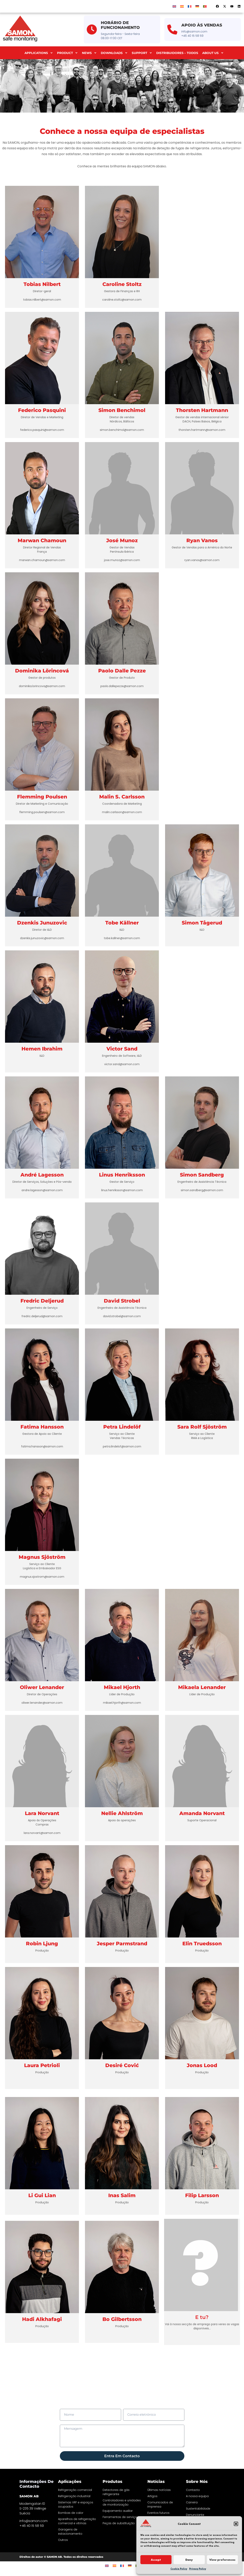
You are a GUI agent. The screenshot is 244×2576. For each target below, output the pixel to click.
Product (67, 52)
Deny (189, 2560)
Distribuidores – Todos (177, 53)
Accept (156, 2560)
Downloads (114, 52)
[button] (236, 2524)
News (89, 52)
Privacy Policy (197, 2568)
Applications (39, 52)
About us (213, 52)
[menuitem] (174, 6)
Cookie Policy (178, 2568)
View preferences (222, 2560)
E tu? (202, 2317)
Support (142, 52)
